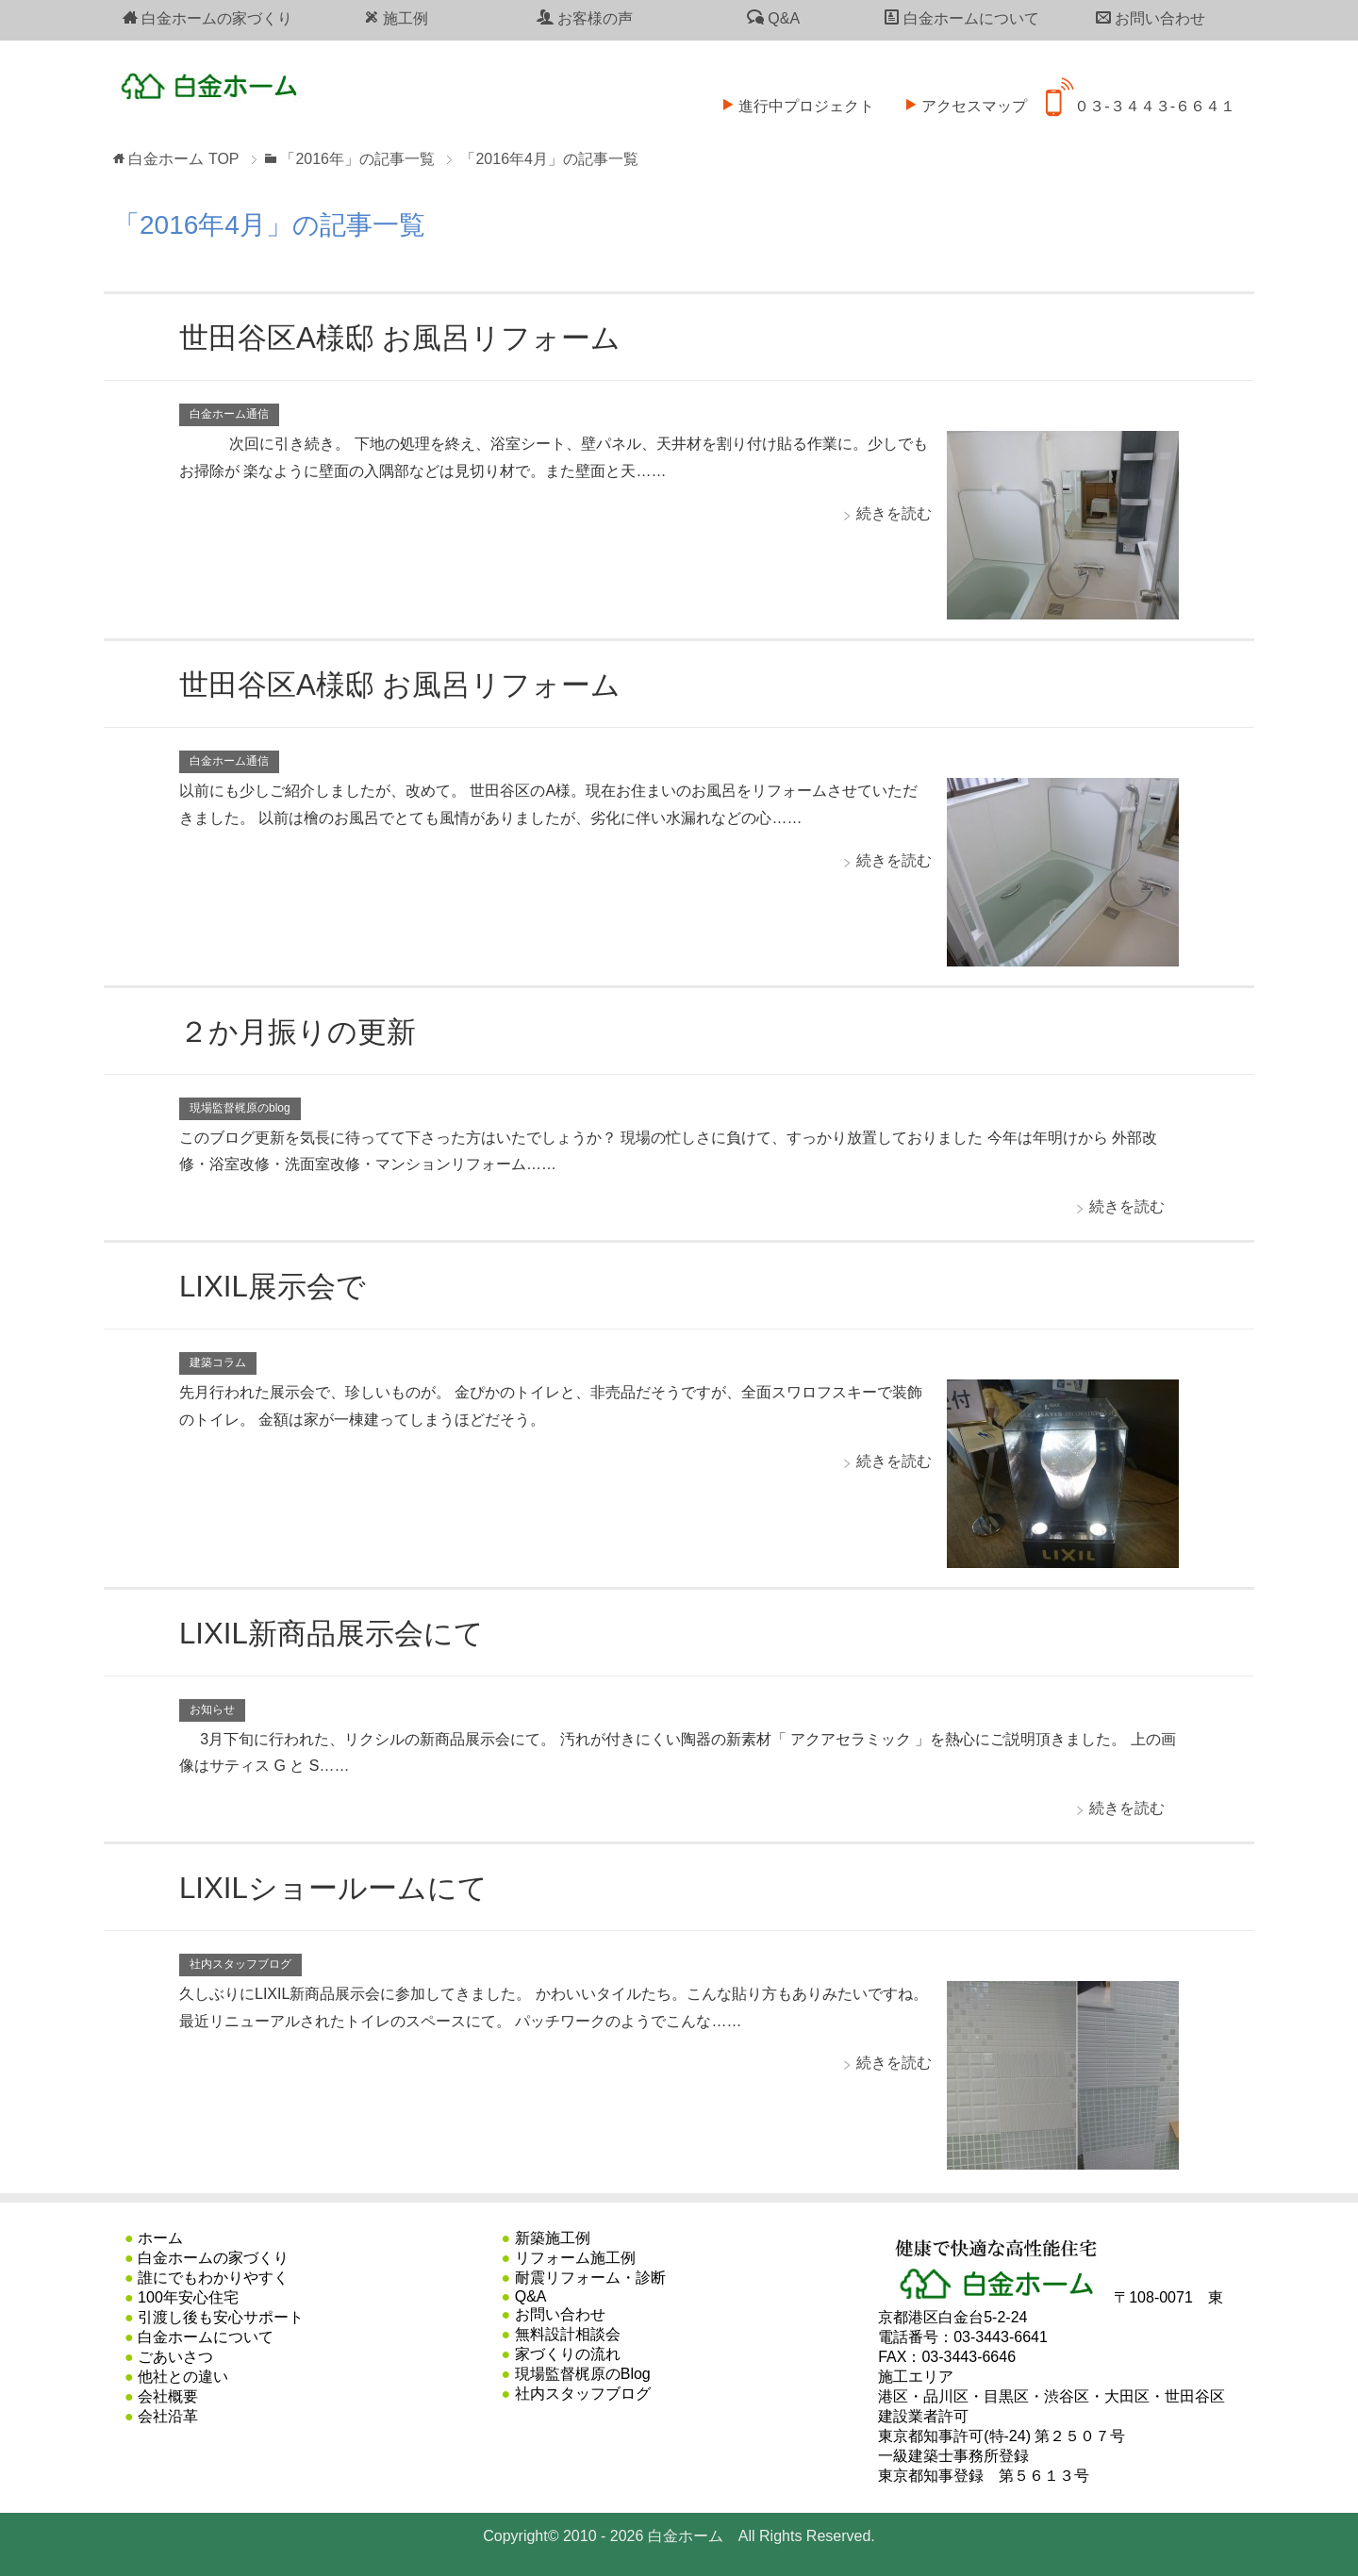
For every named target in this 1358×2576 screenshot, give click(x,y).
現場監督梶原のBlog (583, 2374)
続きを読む (894, 513)
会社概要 (168, 2396)
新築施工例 (552, 2238)
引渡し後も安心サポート (221, 2317)
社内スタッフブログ (240, 1964)
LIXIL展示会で (281, 1285)
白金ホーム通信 (229, 414)
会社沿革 (168, 2416)
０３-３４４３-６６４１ (1140, 94)
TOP (183, 159)
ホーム (160, 2238)
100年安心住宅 (188, 2297)
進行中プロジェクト (792, 94)
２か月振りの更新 (309, 1031)
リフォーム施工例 (575, 2258)
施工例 (396, 17)
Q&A (773, 17)
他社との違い (183, 2377)
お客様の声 (585, 17)
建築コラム (218, 1362)
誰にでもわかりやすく (213, 2278)
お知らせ (212, 1709)
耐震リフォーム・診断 (590, 2278)
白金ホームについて (962, 17)
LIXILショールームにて (347, 1887)
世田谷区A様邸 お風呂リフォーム (421, 337)
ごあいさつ (175, 2357)
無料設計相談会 (568, 2334)
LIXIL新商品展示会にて (345, 1632)
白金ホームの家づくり (207, 17)
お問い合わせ (1150, 17)
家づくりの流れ (568, 2354)
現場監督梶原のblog (240, 1108)
